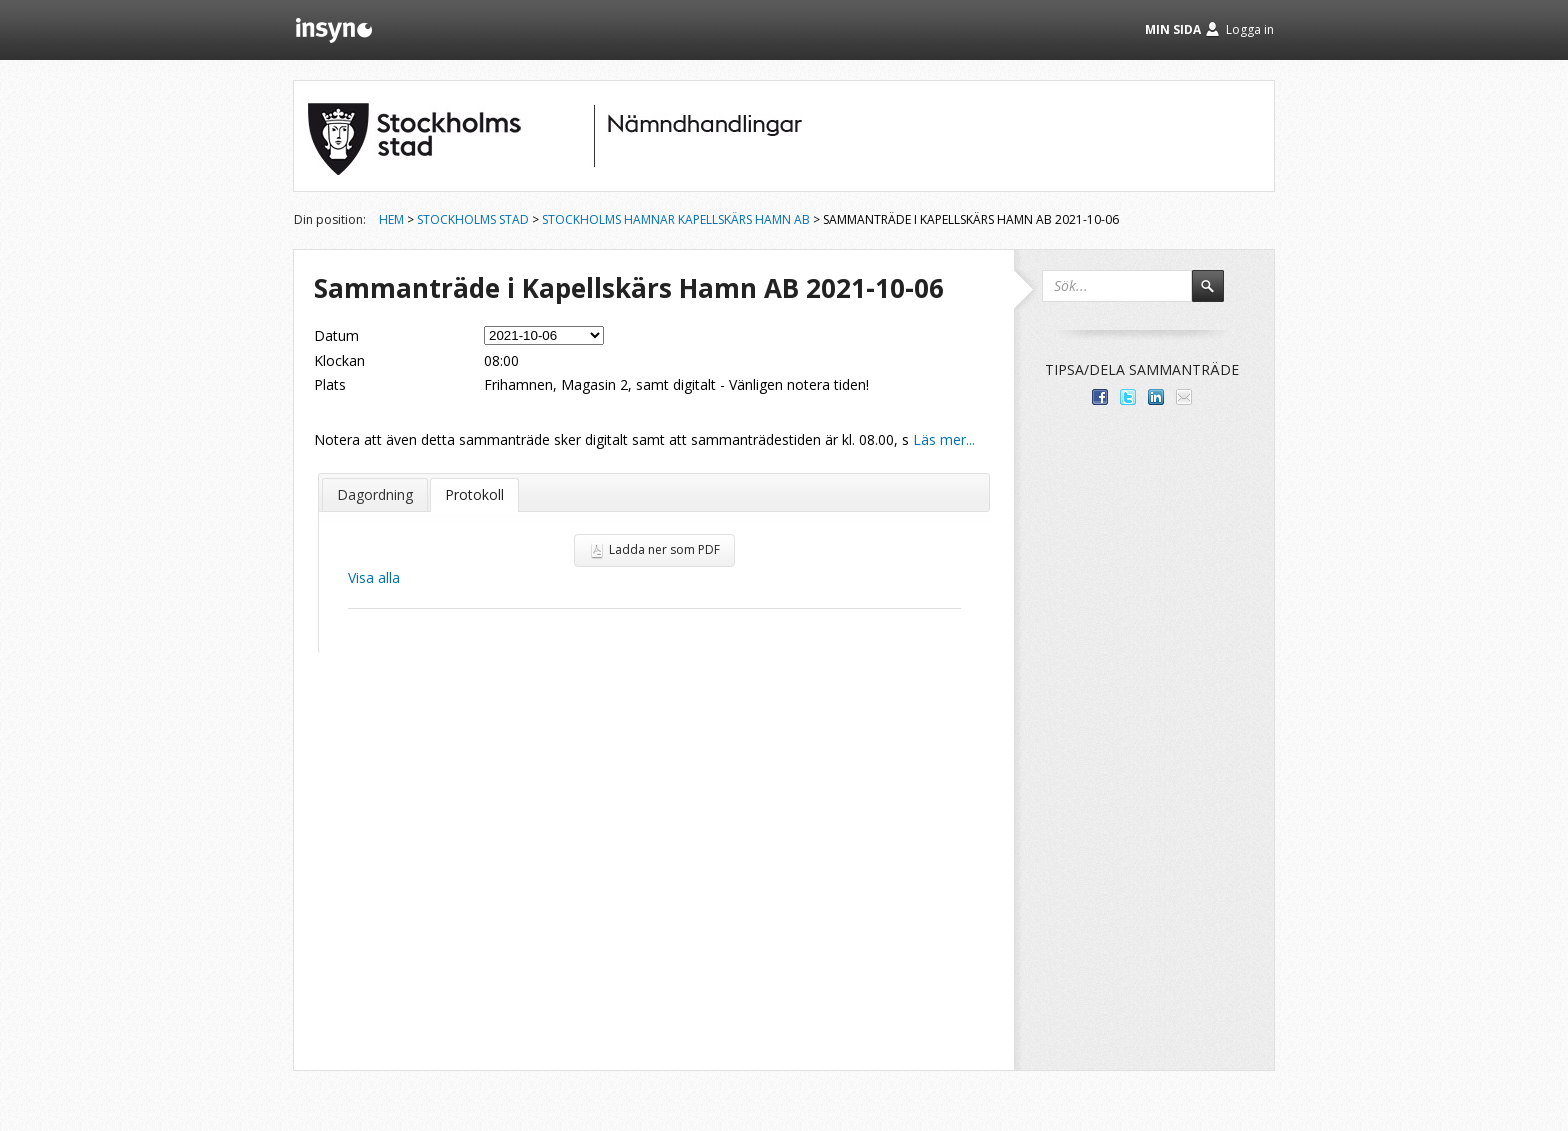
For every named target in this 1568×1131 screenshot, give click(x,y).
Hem (391, 219)
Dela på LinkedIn (1156, 397)
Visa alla (374, 577)
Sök (1217, 295)
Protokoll (474, 494)
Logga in (1250, 29)
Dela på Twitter (1128, 397)
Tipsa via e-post (1184, 397)
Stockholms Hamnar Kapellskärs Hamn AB (676, 219)
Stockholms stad (473, 219)
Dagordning (375, 494)
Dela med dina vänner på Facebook (1100, 397)
